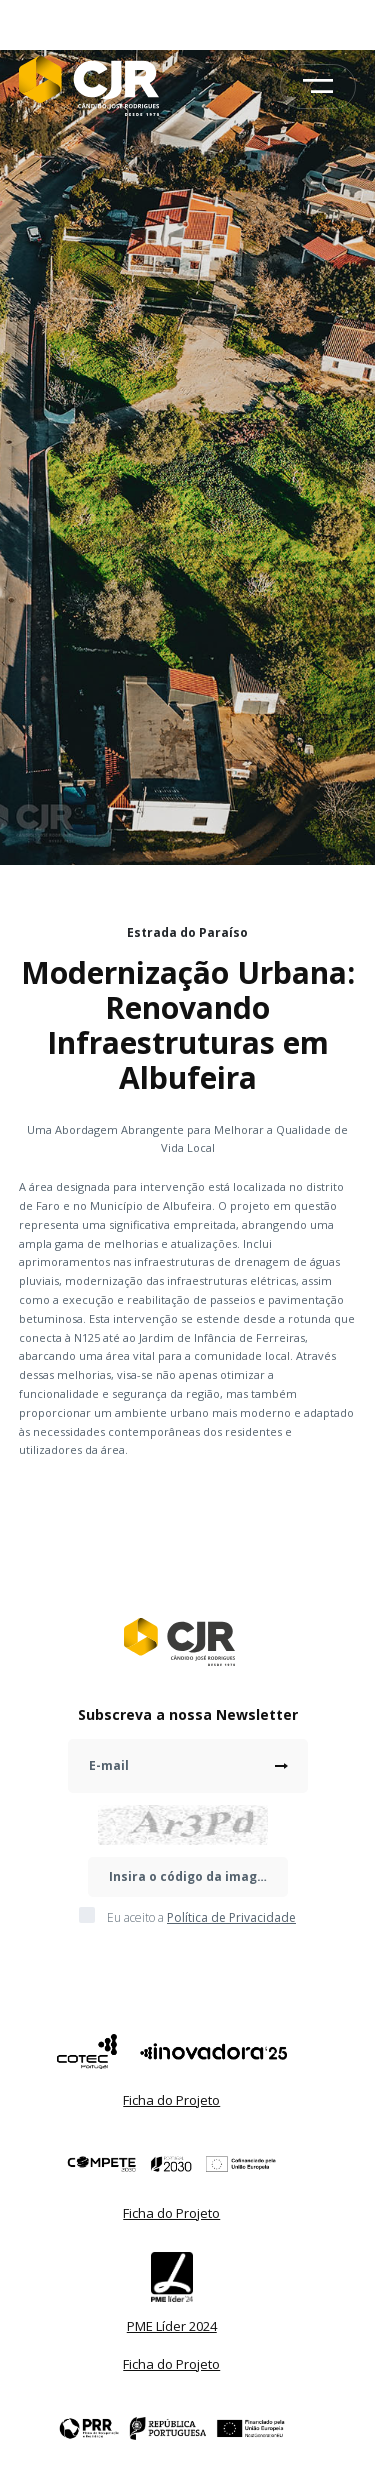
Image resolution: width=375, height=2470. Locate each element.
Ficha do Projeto (171, 2100)
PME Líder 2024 (172, 2326)
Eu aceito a (201, 1918)
